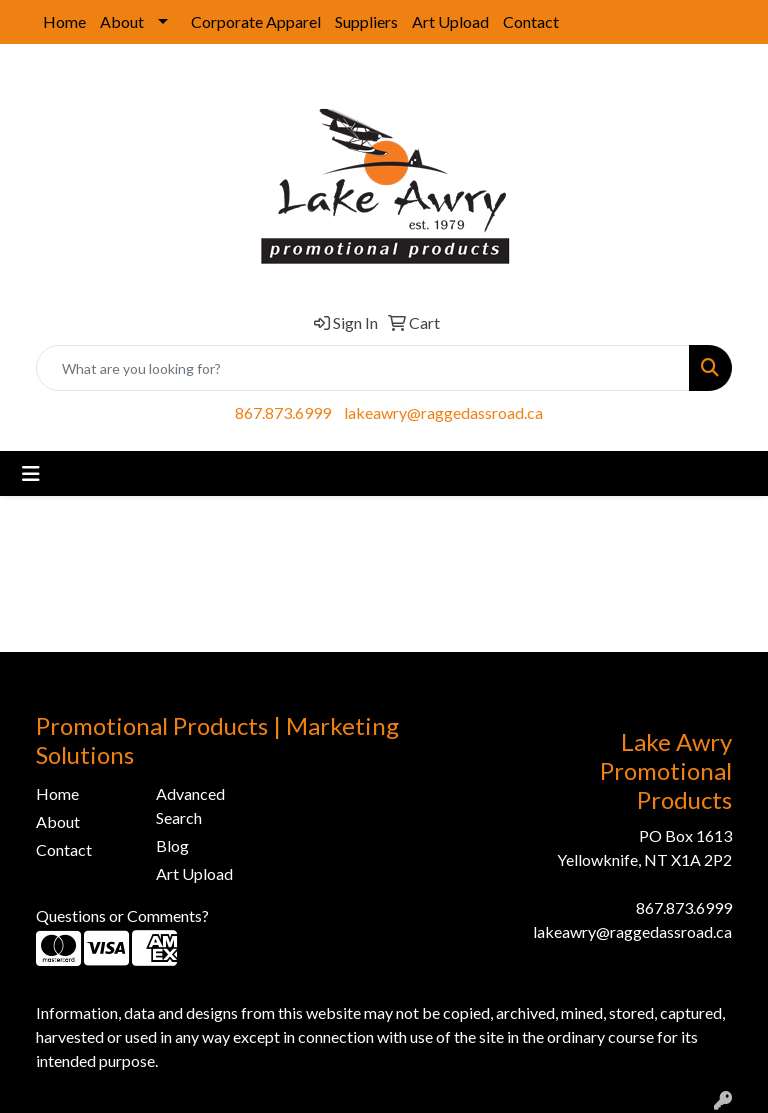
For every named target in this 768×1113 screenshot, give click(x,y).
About (122, 21)
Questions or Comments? (122, 915)
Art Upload (450, 21)
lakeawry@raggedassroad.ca (443, 412)
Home (64, 21)
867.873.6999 (283, 412)
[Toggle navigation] (31, 473)
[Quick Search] (363, 368)
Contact (531, 21)
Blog (172, 845)
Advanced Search (190, 805)
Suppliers (366, 21)
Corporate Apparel (256, 21)
